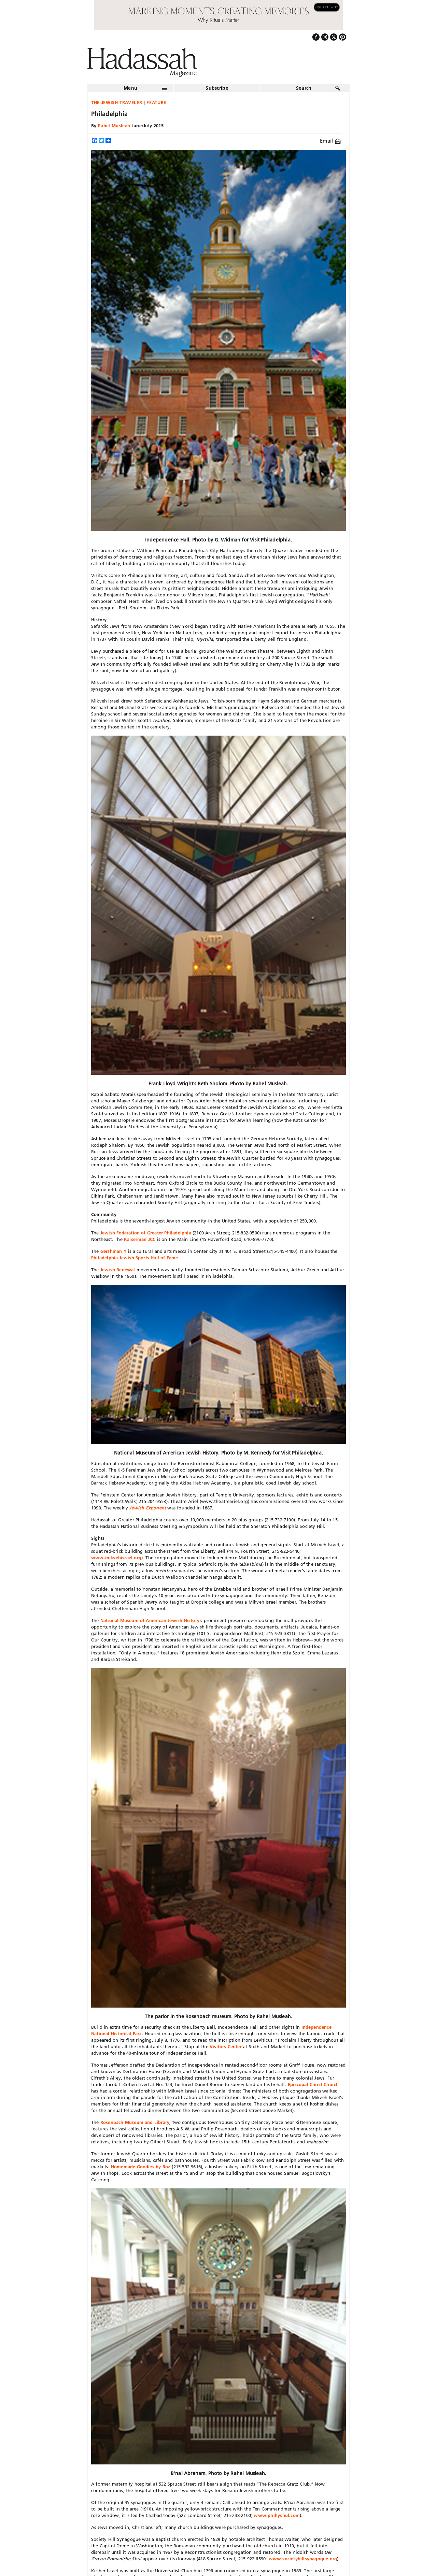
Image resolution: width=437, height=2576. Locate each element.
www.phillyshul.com (277, 2515)
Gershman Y (113, 1251)
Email (330, 141)
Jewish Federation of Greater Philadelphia (145, 1232)
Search (304, 88)
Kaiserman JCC (140, 1239)
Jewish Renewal (117, 1269)
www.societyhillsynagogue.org (303, 2558)
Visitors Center (226, 2046)
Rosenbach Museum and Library (134, 2122)
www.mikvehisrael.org (116, 1557)
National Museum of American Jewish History (149, 1620)
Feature (156, 102)
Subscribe (217, 88)
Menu (130, 88)
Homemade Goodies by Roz (141, 2166)
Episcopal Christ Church (313, 2084)
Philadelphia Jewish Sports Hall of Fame (134, 1257)
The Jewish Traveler (116, 102)
